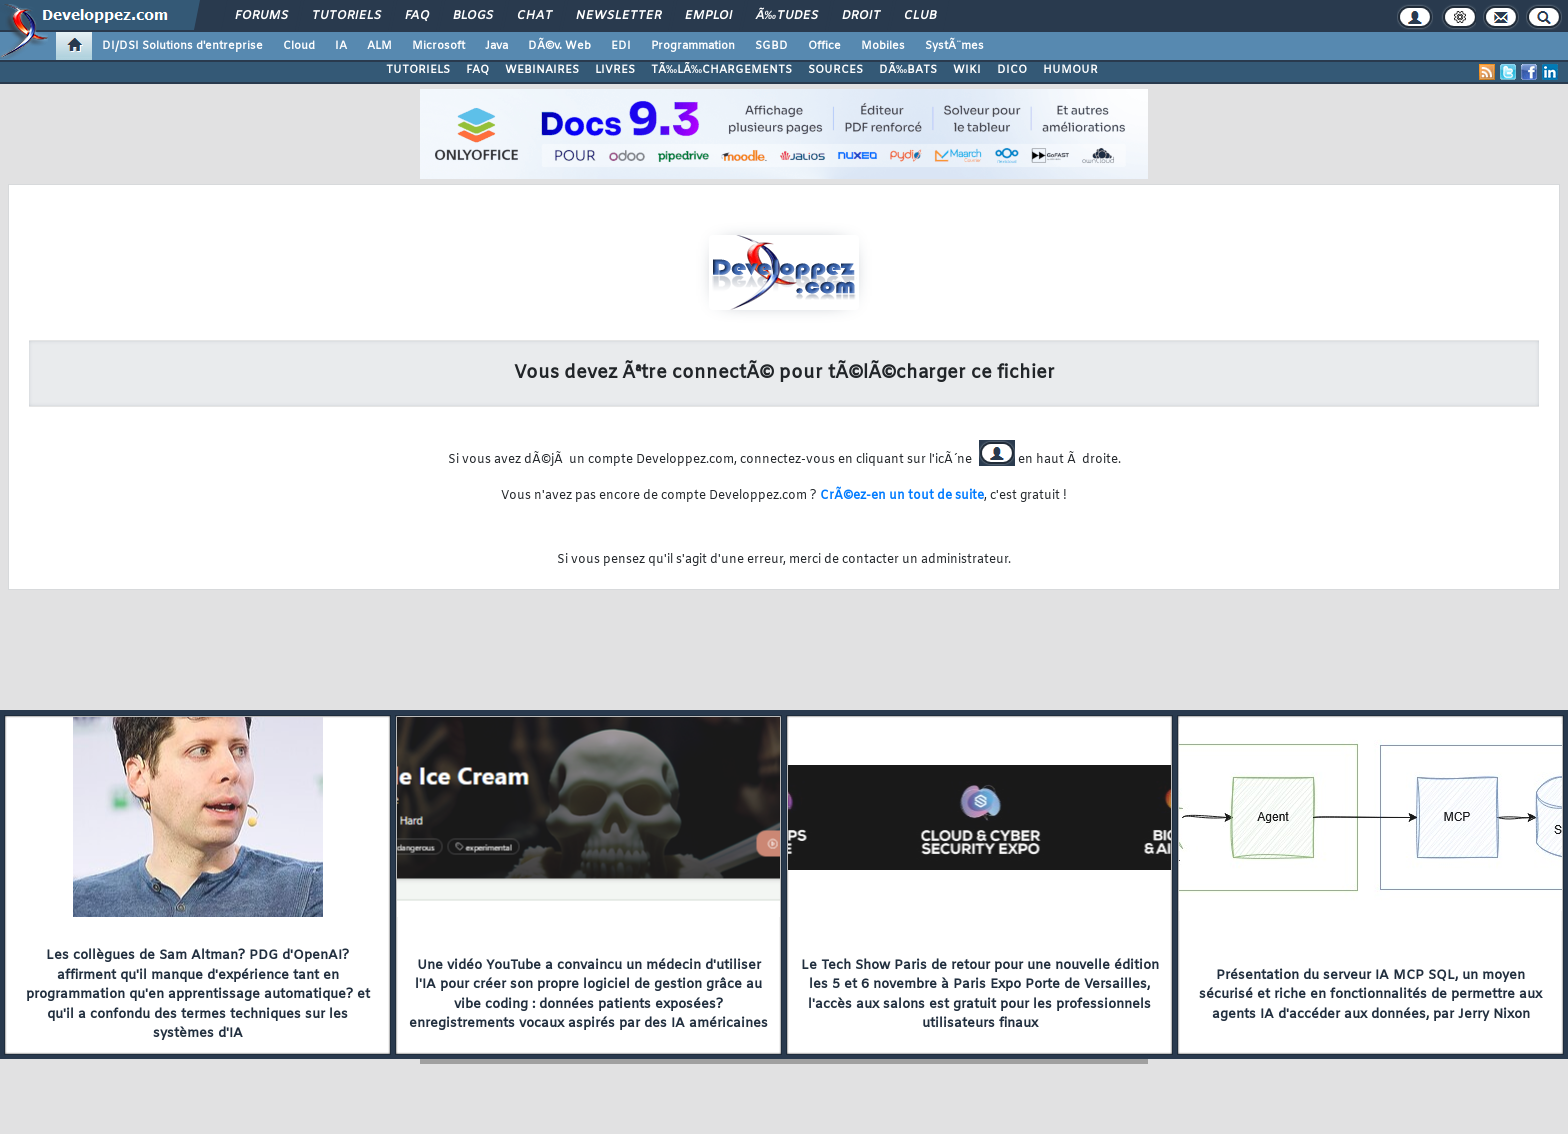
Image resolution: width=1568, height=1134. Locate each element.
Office (824, 46)
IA (341, 46)
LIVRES (615, 70)
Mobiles (883, 46)
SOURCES (835, 70)
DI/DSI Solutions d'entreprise (182, 46)
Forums (261, 16)
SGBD (771, 46)
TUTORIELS (418, 70)
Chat (534, 16)
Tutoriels (346, 16)
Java (496, 46)
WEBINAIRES (542, 70)
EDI (621, 46)
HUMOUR (1070, 70)
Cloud (299, 46)
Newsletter (618, 16)
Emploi (708, 16)
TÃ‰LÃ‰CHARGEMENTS (721, 70)
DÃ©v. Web (559, 46)
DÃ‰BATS (908, 70)
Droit (861, 16)
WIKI (967, 70)
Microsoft (438, 46)
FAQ (417, 16)
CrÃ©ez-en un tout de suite (902, 496)
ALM (379, 46)
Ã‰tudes (787, 16)
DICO (1012, 70)
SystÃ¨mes (954, 46)
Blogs (473, 16)
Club (920, 16)
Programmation (693, 46)
